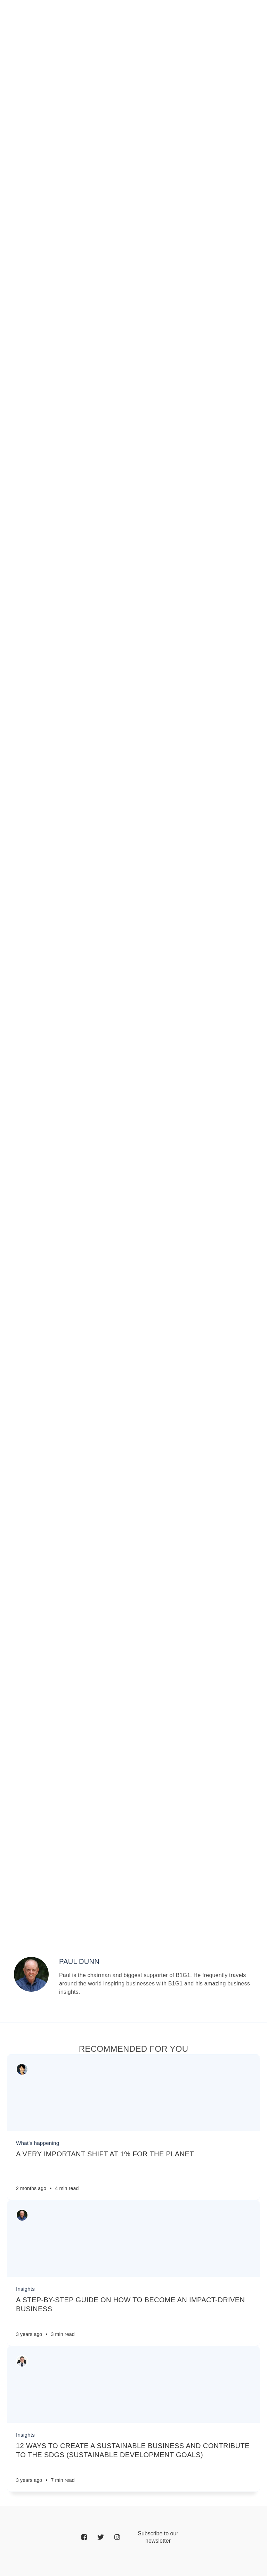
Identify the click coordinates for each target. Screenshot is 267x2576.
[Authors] (22, 2069)
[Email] (158, 2537)
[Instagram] (117, 2537)
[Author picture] (31, 1974)
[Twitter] (100, 2537)
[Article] (133, 2093)
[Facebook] (84, 2537)
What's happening (37, 2143)
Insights (25, 2289)
